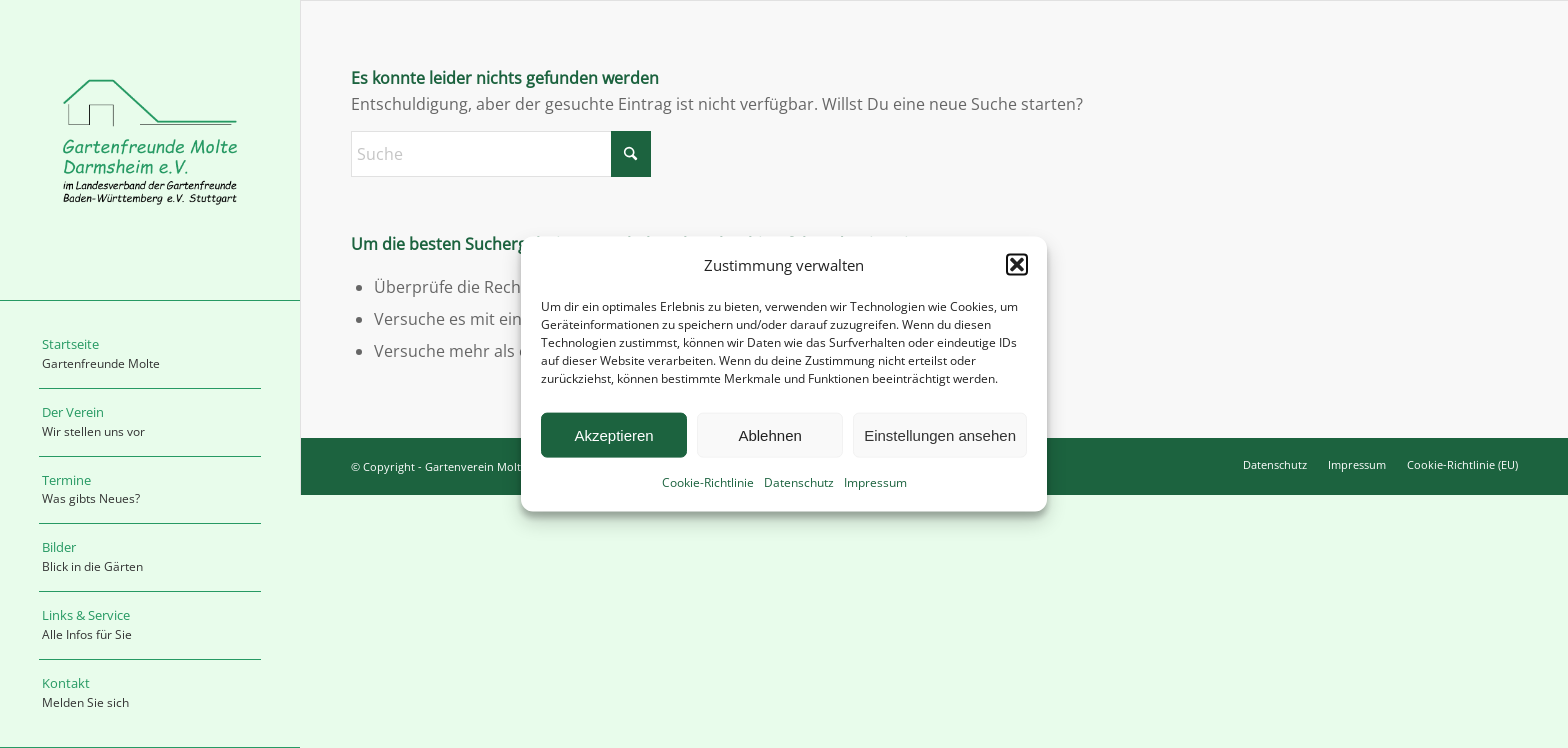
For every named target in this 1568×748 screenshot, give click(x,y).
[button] (1017, 265)
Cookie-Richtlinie (708, 482)
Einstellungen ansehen (940, 435)
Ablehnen (769, 435)
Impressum (875, 482)
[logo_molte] (150, 150)
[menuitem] (150, 355)
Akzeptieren (613, 435)
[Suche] (501, 154)
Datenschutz (799, 482)
